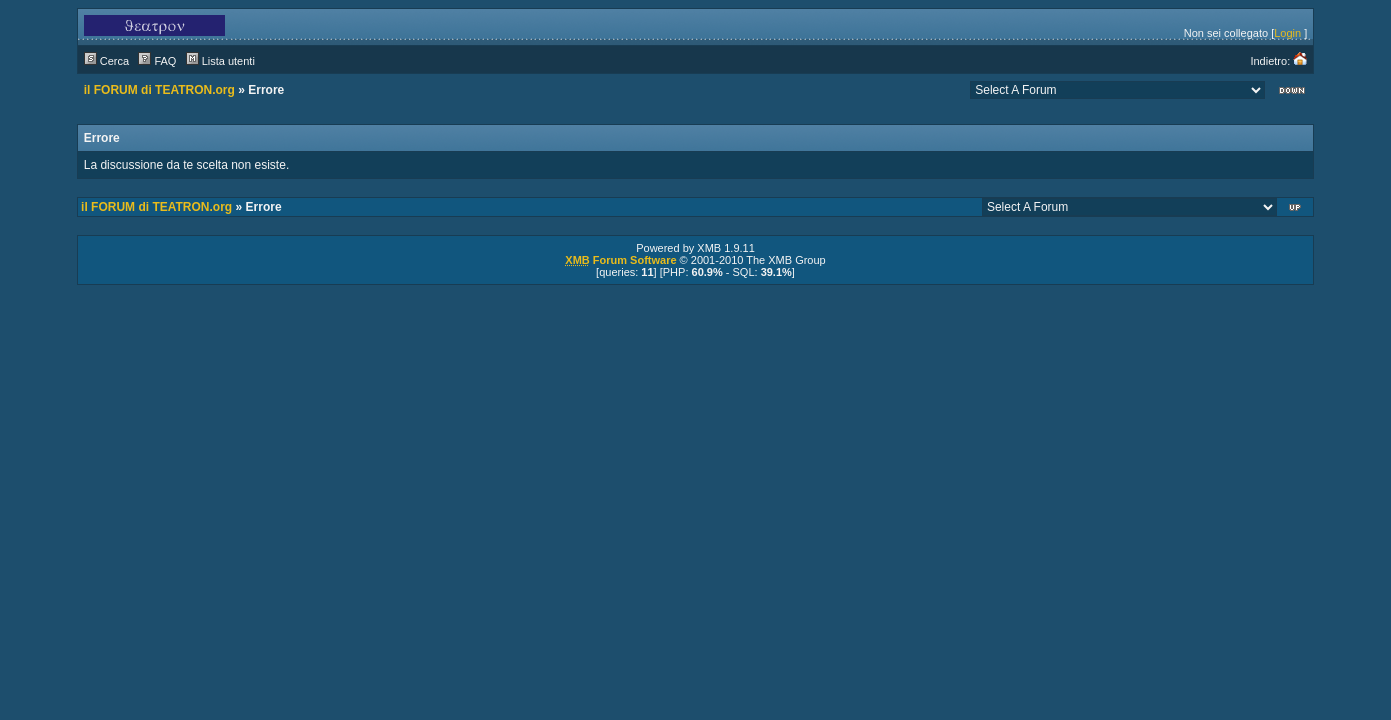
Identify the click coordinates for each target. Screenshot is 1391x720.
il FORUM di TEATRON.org (159, 90)
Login (1287, 33)
